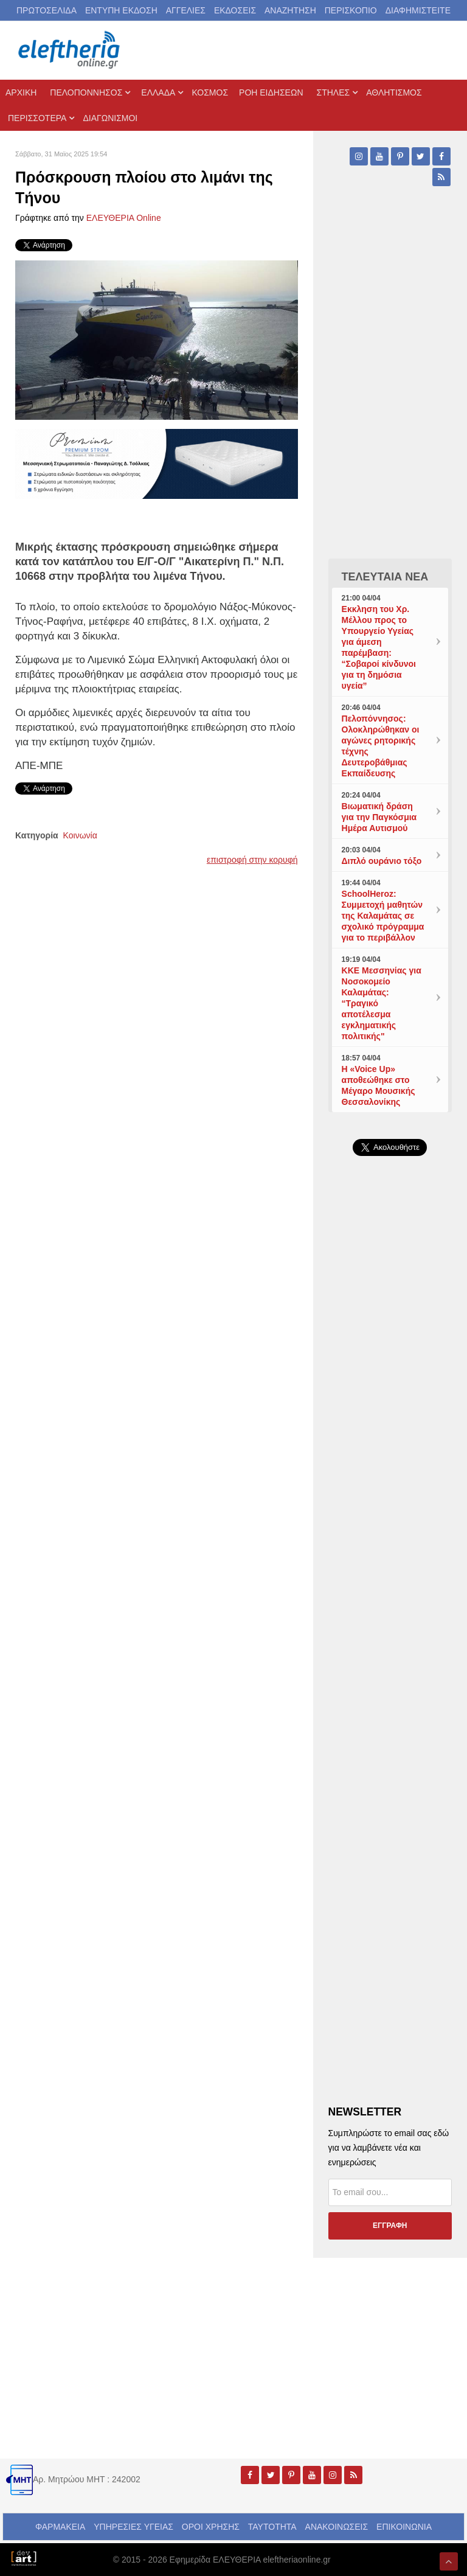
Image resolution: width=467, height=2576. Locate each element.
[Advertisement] (390, 1430)
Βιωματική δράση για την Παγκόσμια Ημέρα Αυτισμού (379, 817)
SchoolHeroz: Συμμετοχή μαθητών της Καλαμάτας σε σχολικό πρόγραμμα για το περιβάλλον (383, 915)
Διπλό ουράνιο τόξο (382, 861)
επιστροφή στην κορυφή (252, 860)
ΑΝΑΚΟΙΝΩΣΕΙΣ (336, 2527)
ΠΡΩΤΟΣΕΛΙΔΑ (46, 10)
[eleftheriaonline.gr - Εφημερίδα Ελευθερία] (70, 50)
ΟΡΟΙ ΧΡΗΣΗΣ (211, 2527)
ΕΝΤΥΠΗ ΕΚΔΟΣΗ (121, 10)
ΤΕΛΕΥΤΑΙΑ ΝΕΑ (385, 577)
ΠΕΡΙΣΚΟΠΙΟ (351, 10)
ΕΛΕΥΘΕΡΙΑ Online (123, 218)
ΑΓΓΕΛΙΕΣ (186, 10)
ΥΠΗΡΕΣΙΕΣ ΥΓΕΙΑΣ (133, 2527)
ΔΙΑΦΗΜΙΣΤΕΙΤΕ (418, 10)
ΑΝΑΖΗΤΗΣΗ (290, 10)
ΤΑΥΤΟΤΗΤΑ (272, 2527)
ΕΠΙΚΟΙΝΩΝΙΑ (404, 2527)
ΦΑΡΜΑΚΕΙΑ (60, 2527)
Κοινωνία (80, 835)
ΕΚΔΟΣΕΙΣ (235, 10)
